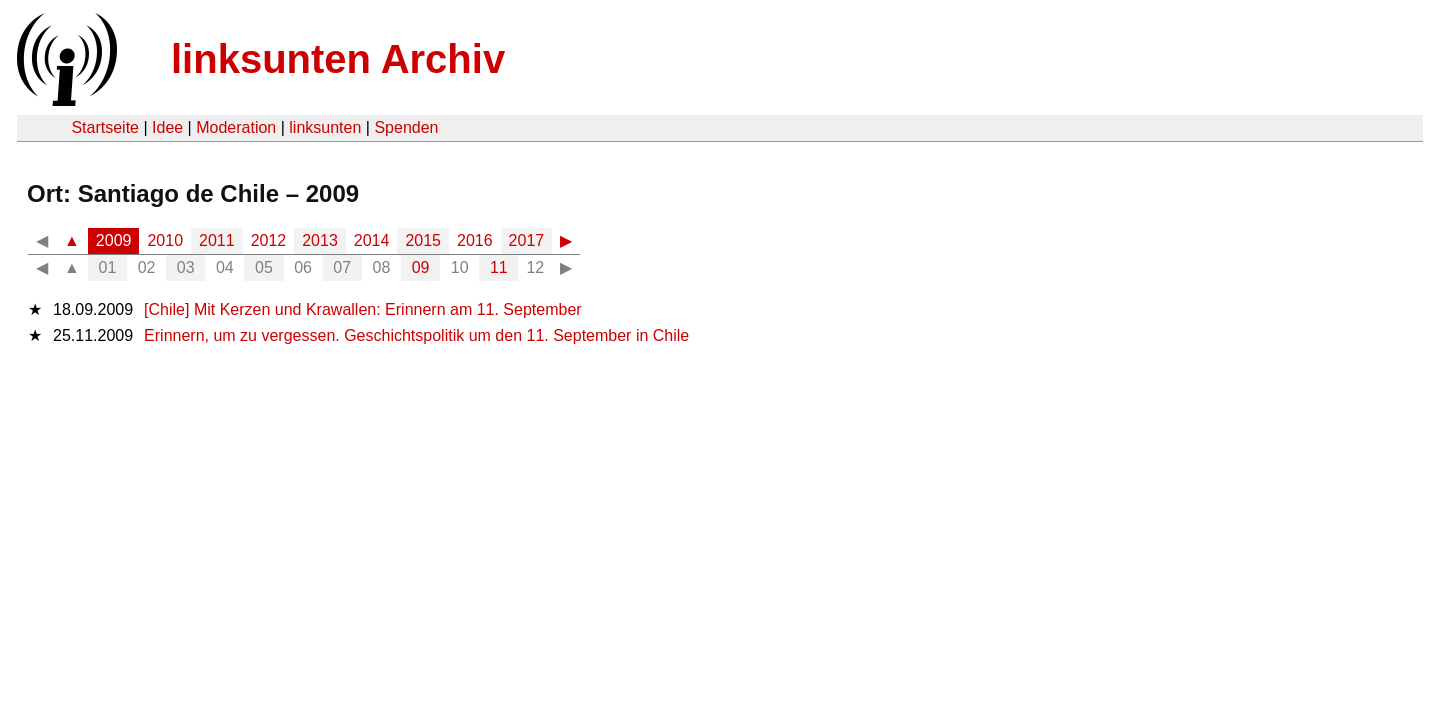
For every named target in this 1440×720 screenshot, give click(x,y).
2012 (269, 240)
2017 (527, 240)
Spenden (406, 127)
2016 (475, 240)
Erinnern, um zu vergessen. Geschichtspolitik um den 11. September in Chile (416, 335)
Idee (167, 127)
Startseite (105, 127)
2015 (423, 240)
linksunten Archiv (338, 59)
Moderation (236, 127)
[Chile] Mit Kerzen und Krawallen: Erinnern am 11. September (363, 309)
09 (421, 267)
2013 (320, 240)
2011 (217, 240)
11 (499, 267)
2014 (372, 240)
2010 (165, 240)
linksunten (325, 127)
